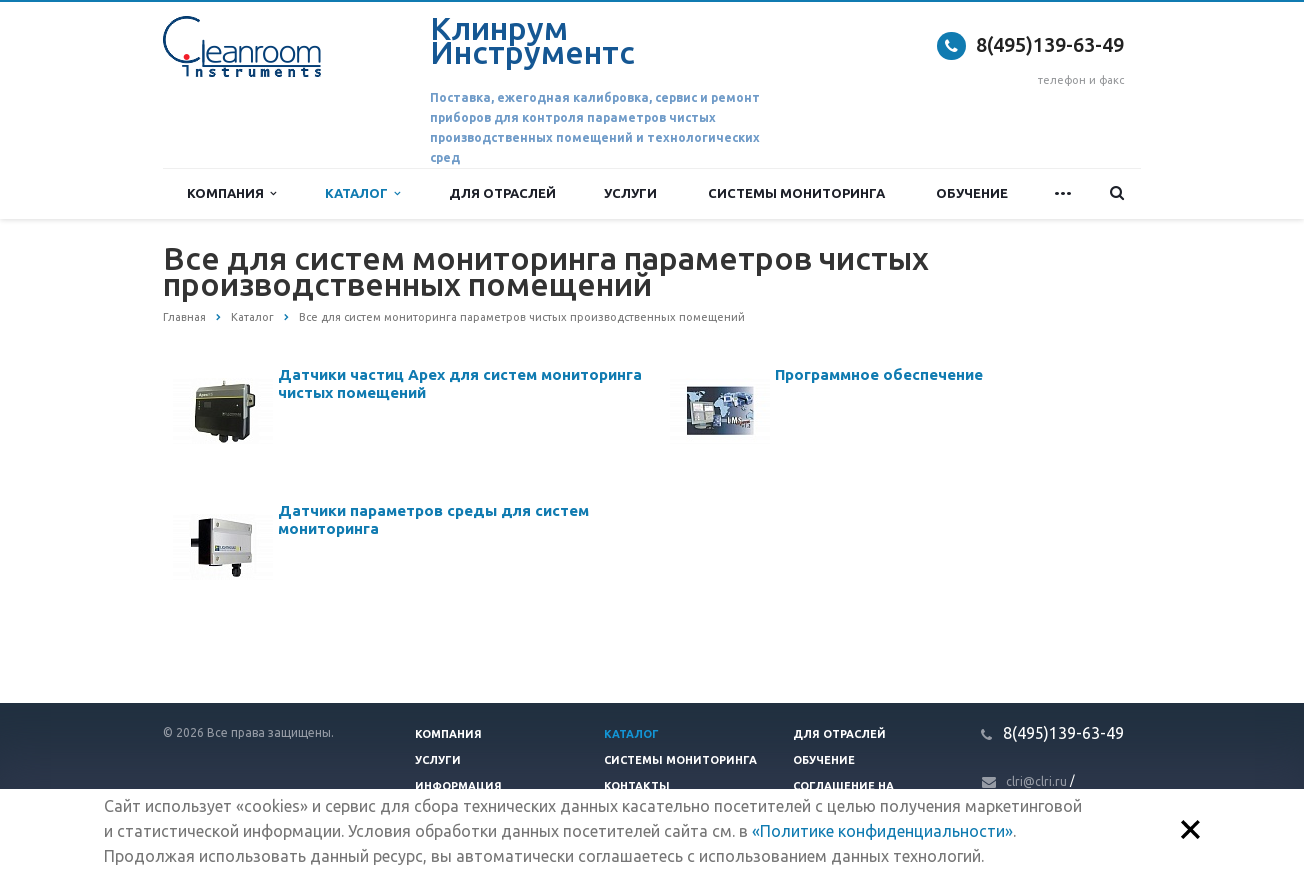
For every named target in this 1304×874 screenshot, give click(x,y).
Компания (231, 193)
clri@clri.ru (1036, 781)
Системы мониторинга (796, 193)
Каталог (362, 193)
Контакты (637, 786)
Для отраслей (502, 193)
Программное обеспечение (879, 374)
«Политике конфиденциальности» (882, 831)
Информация (458, 786)
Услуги (630, 193)
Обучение (972, 193)
